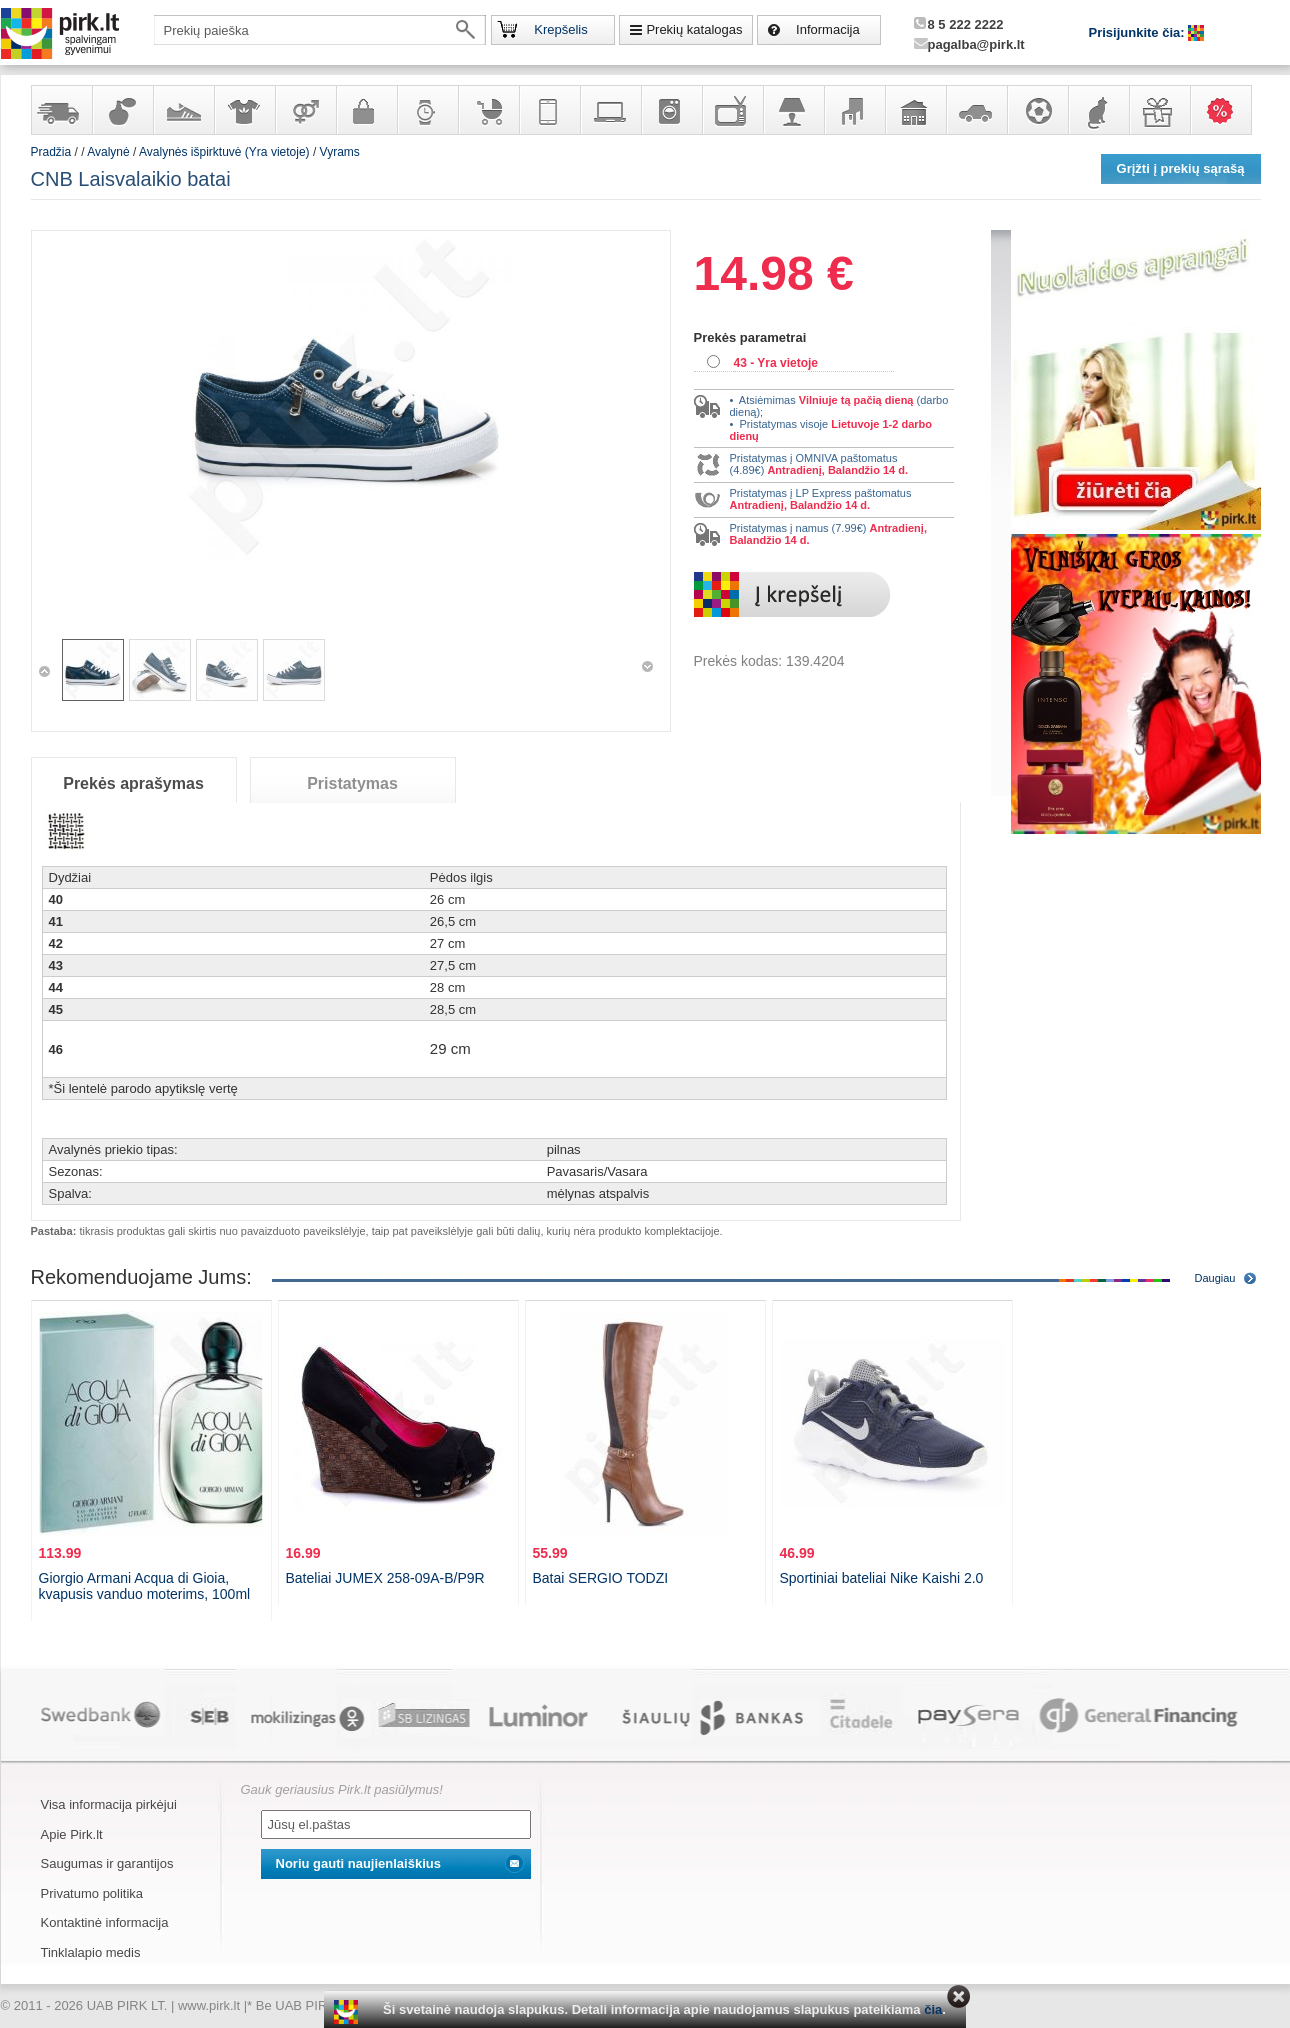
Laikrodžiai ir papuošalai (427, 110)
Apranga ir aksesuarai (244, 110)
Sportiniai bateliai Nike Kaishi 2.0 (882, 1578)
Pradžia (51, 152)
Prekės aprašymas (133, 783)
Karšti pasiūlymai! (1227, 110)
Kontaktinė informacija (105, 1922)
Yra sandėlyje (61, 110)
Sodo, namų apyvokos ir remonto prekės (915, 110)
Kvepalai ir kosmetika (122, 110)
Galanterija (366, 110)
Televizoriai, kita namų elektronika (732, 110)
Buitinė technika (671, 110)
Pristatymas (352, 783)
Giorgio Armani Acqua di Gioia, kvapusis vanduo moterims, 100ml (145, 1586)
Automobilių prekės (976, 110)
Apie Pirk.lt (72, 1834)
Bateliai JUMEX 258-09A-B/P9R (385, 1578)
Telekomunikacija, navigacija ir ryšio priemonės (549, 110)
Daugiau (1215, 1278)
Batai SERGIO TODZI (601, 1578)
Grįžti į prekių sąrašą (1181, 168)
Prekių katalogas (694, 29)
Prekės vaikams (488, 110)
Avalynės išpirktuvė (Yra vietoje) (224, 152)
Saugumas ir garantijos (107, 1863)
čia (933, 2009)
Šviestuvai (793, 110)
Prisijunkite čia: (1139, 32)
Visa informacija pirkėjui (109, 1804)
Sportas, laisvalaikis (1037, 110)
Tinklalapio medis (91, 1952)
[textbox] (320, 30)
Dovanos (1159, 110)
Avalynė (183, 110)
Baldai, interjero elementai (854, 110)
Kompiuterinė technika (610, 110)
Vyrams (340, 152)
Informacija (828, 29)
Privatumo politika (92, 1893)
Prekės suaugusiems (305, 110)
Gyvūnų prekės (1098, 110)
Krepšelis (560, 29)
